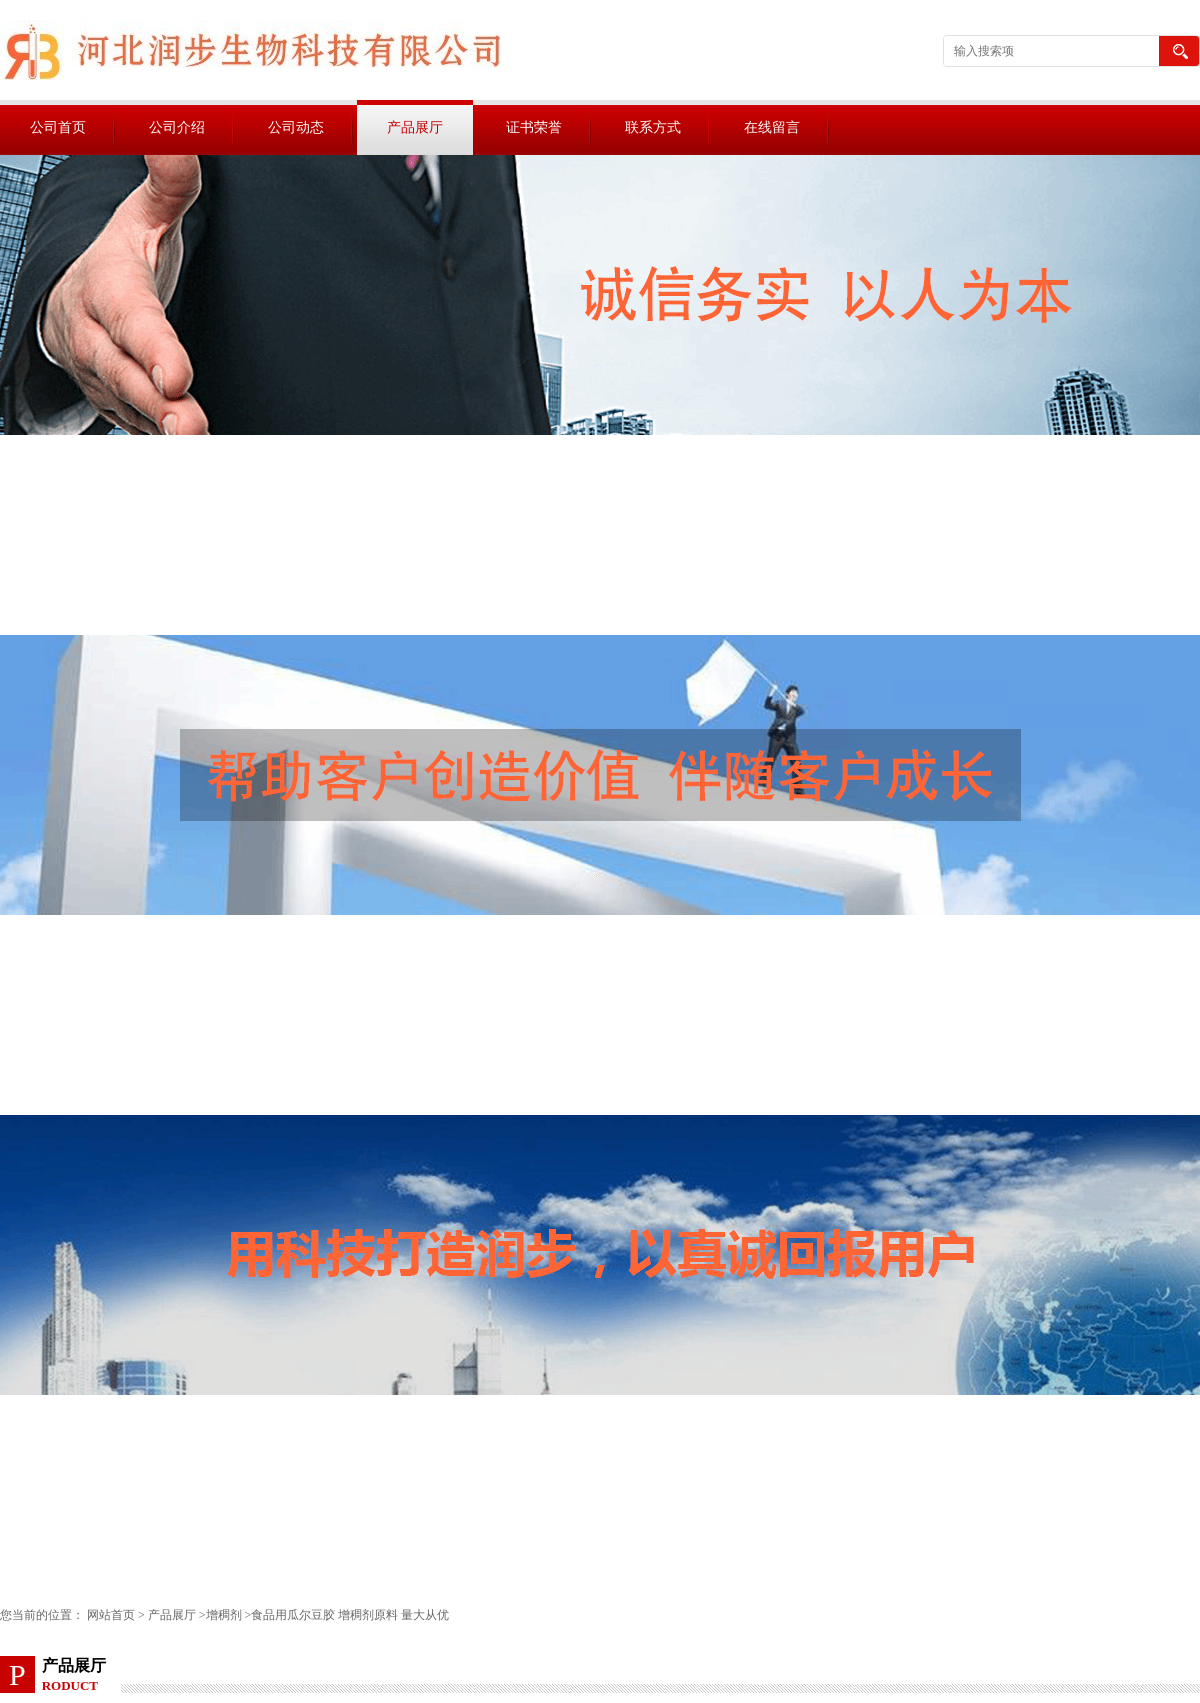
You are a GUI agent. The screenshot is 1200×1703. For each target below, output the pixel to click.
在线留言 (772, 127)
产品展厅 (415, 127)
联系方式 (653, 127)
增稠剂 (224, 1615)
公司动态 (296, 127)
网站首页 (111, 1615)
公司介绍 (177, 127)
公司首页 (58, 127)
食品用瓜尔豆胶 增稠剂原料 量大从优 (350, 1615)
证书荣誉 (534, 127)
